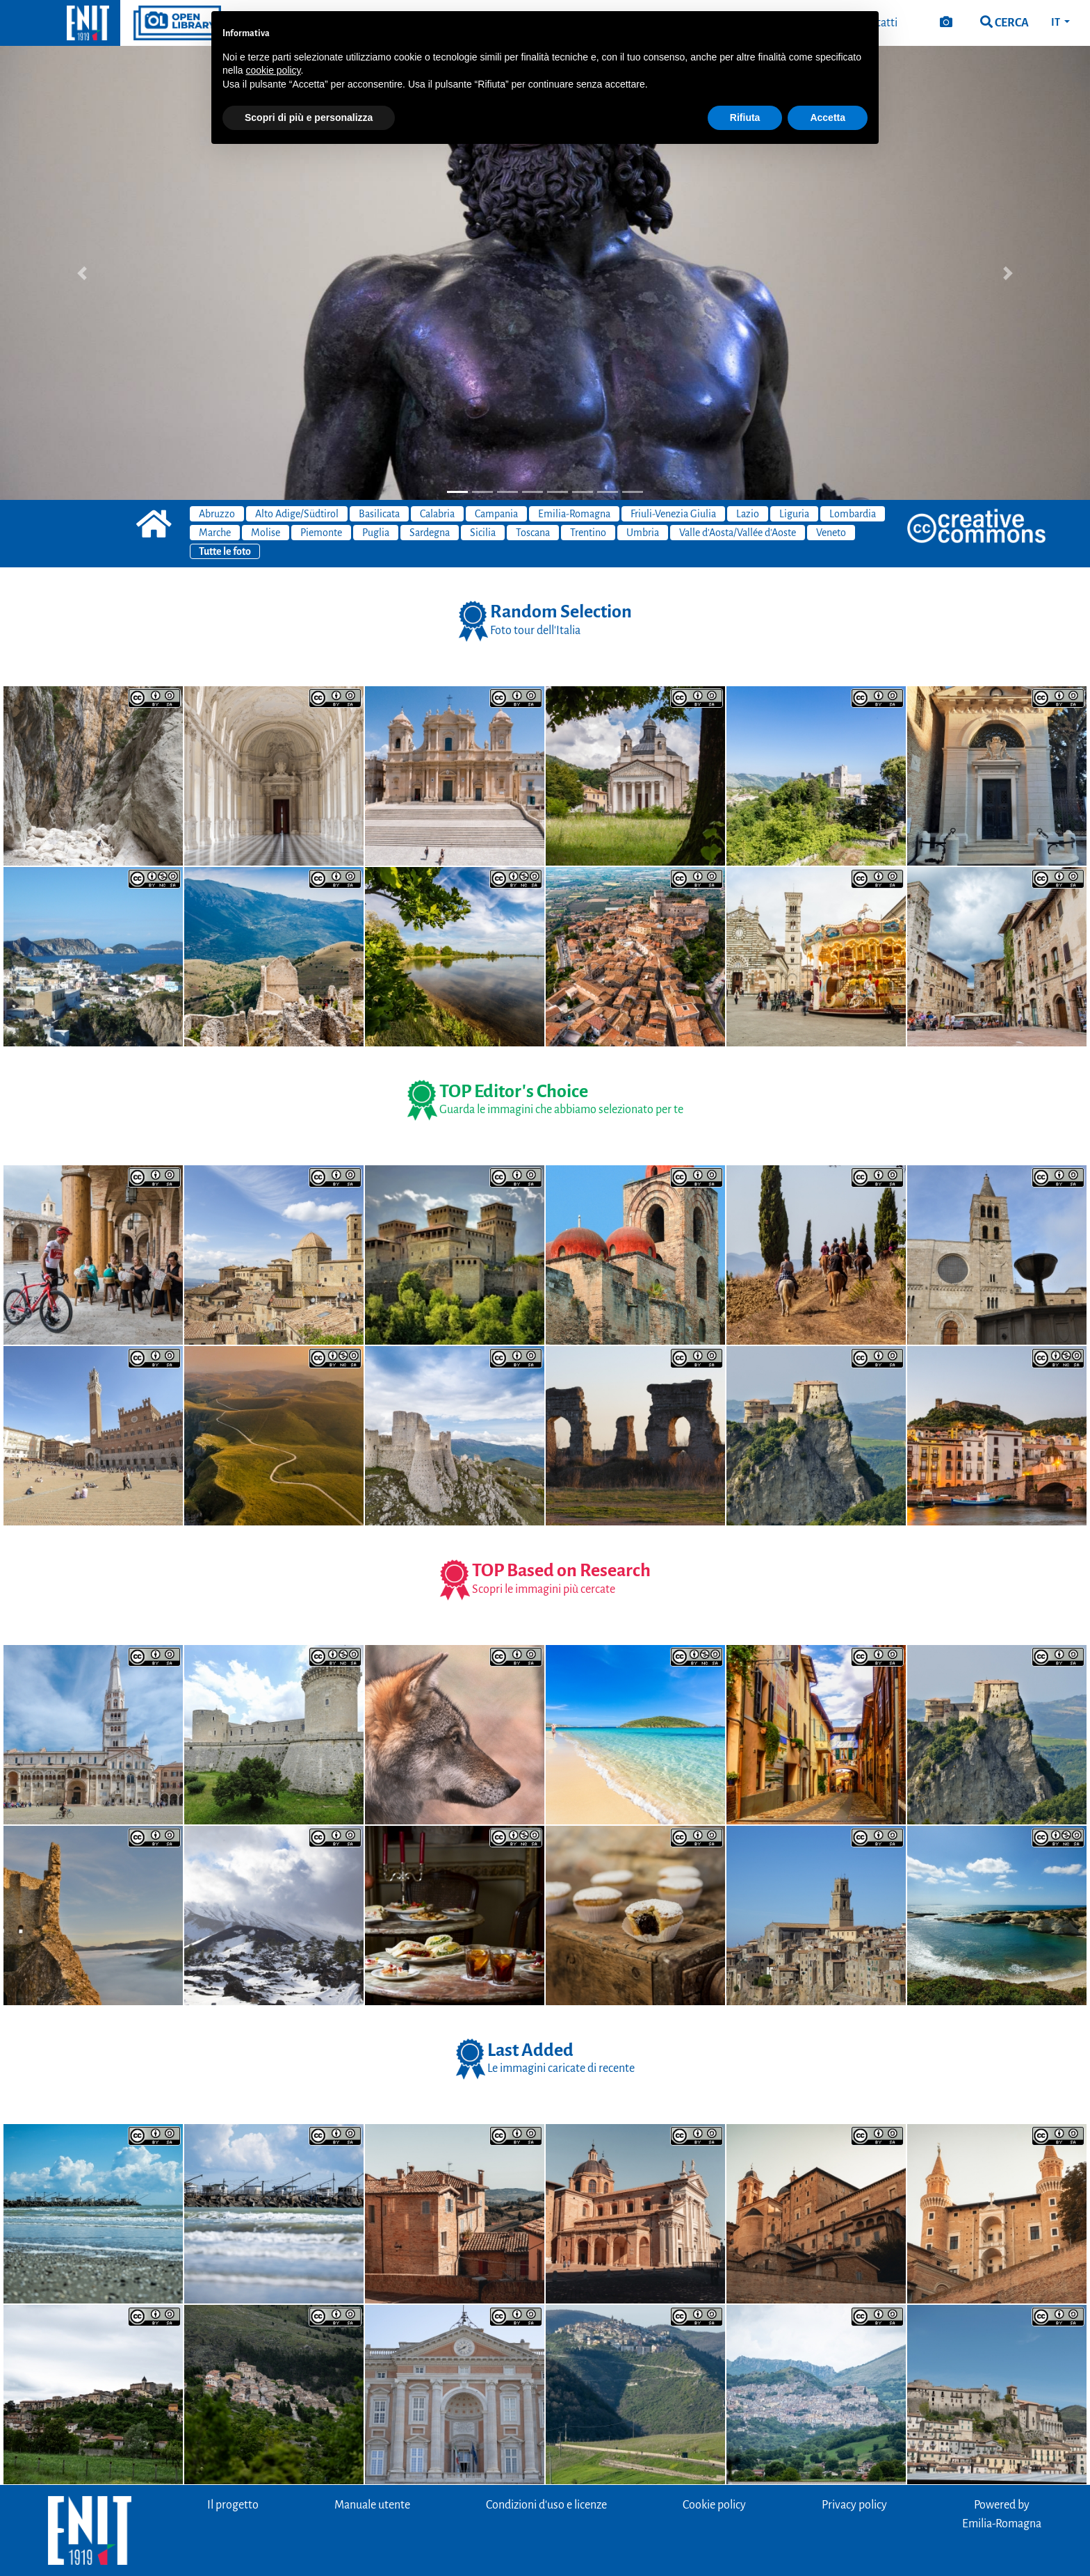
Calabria (437, 513)
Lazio (747, 513)
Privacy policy (854, 2505)
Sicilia (483, 532)
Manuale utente (372, 2505)
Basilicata (379, 513)
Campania (496, 513)
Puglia (375, 532)
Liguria (794, 513)
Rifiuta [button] (745, 117)
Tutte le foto (225, 551)
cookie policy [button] (272, 70)
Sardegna (429, 532)
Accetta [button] (827, 117)
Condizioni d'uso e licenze (546, 2505)
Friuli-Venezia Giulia (673, 513)
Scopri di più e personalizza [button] (309, 117)
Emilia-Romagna (574, 513)
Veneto (831, 532)
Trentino (588, 532)
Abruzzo (217, 513)
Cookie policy (714, 2505)
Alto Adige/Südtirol (297, 513)
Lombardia (852, 513)
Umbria (642, 532)
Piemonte (321, 532)
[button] (81, 273)
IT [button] (1056, 22)
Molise (265, 532)
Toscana (533, 532)
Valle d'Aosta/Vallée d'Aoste (737, 532)
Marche (215, 532)
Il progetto (233, 2505)
